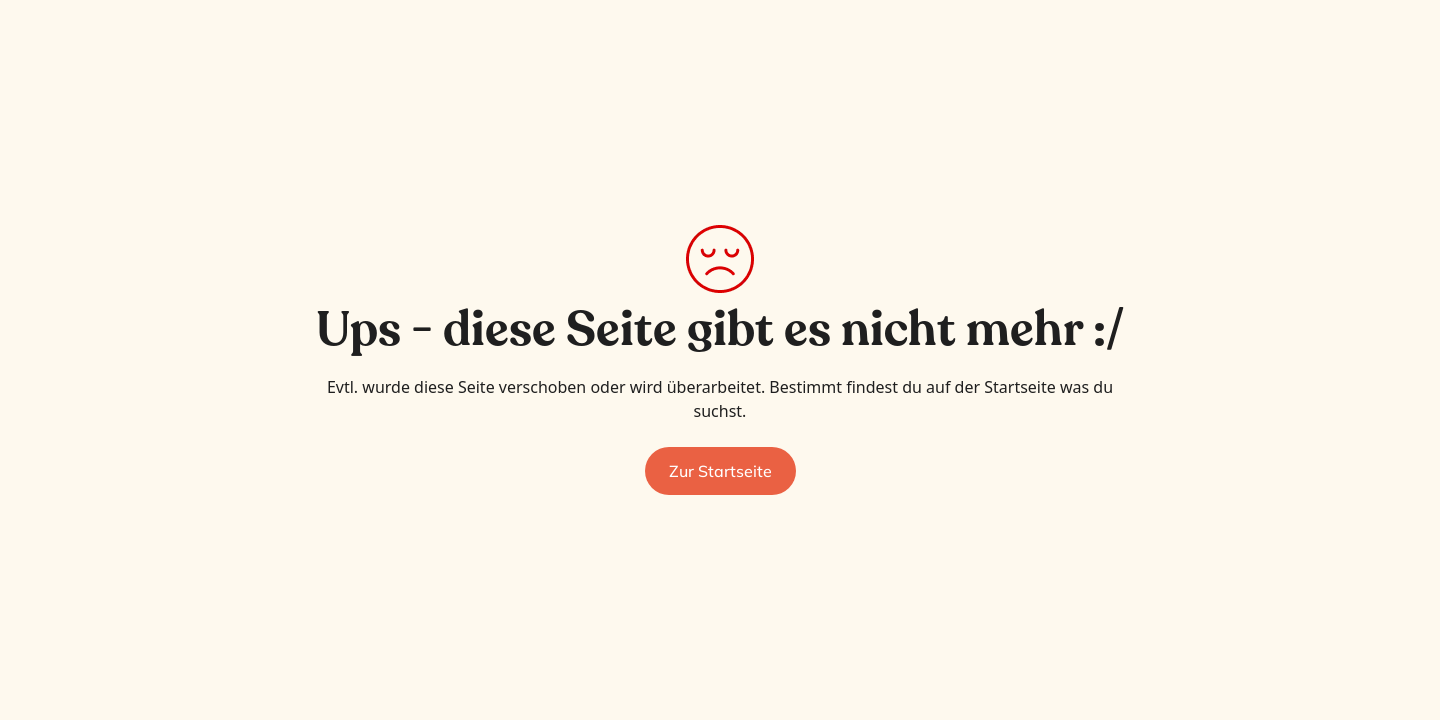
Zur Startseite (720, 471)
